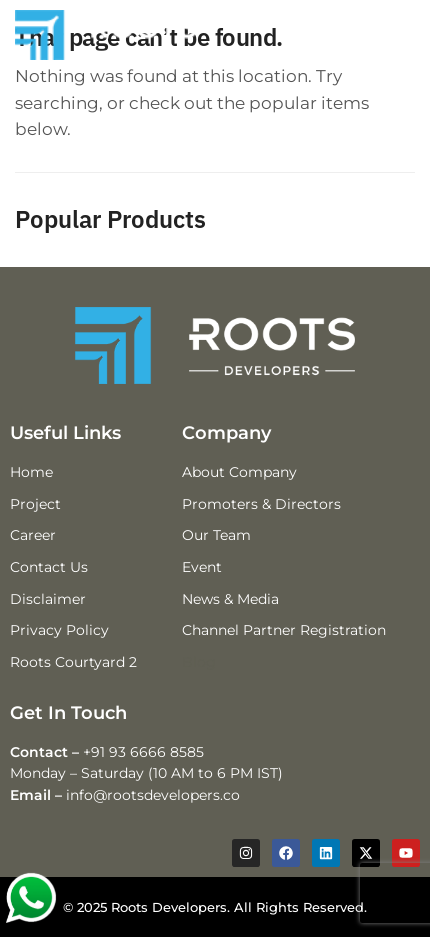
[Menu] (368, 35)
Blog (199, 662)
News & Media (230, 599)
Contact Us (49, 567)
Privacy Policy (59, 630)
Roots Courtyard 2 (73, 662)
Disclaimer (48, 599)
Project (35, 504)
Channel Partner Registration (284, 630)
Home (31, 472)
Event (202, 567)
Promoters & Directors (261, 504)
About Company (239, 472)
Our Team (216, 535)
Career (33, 535)
